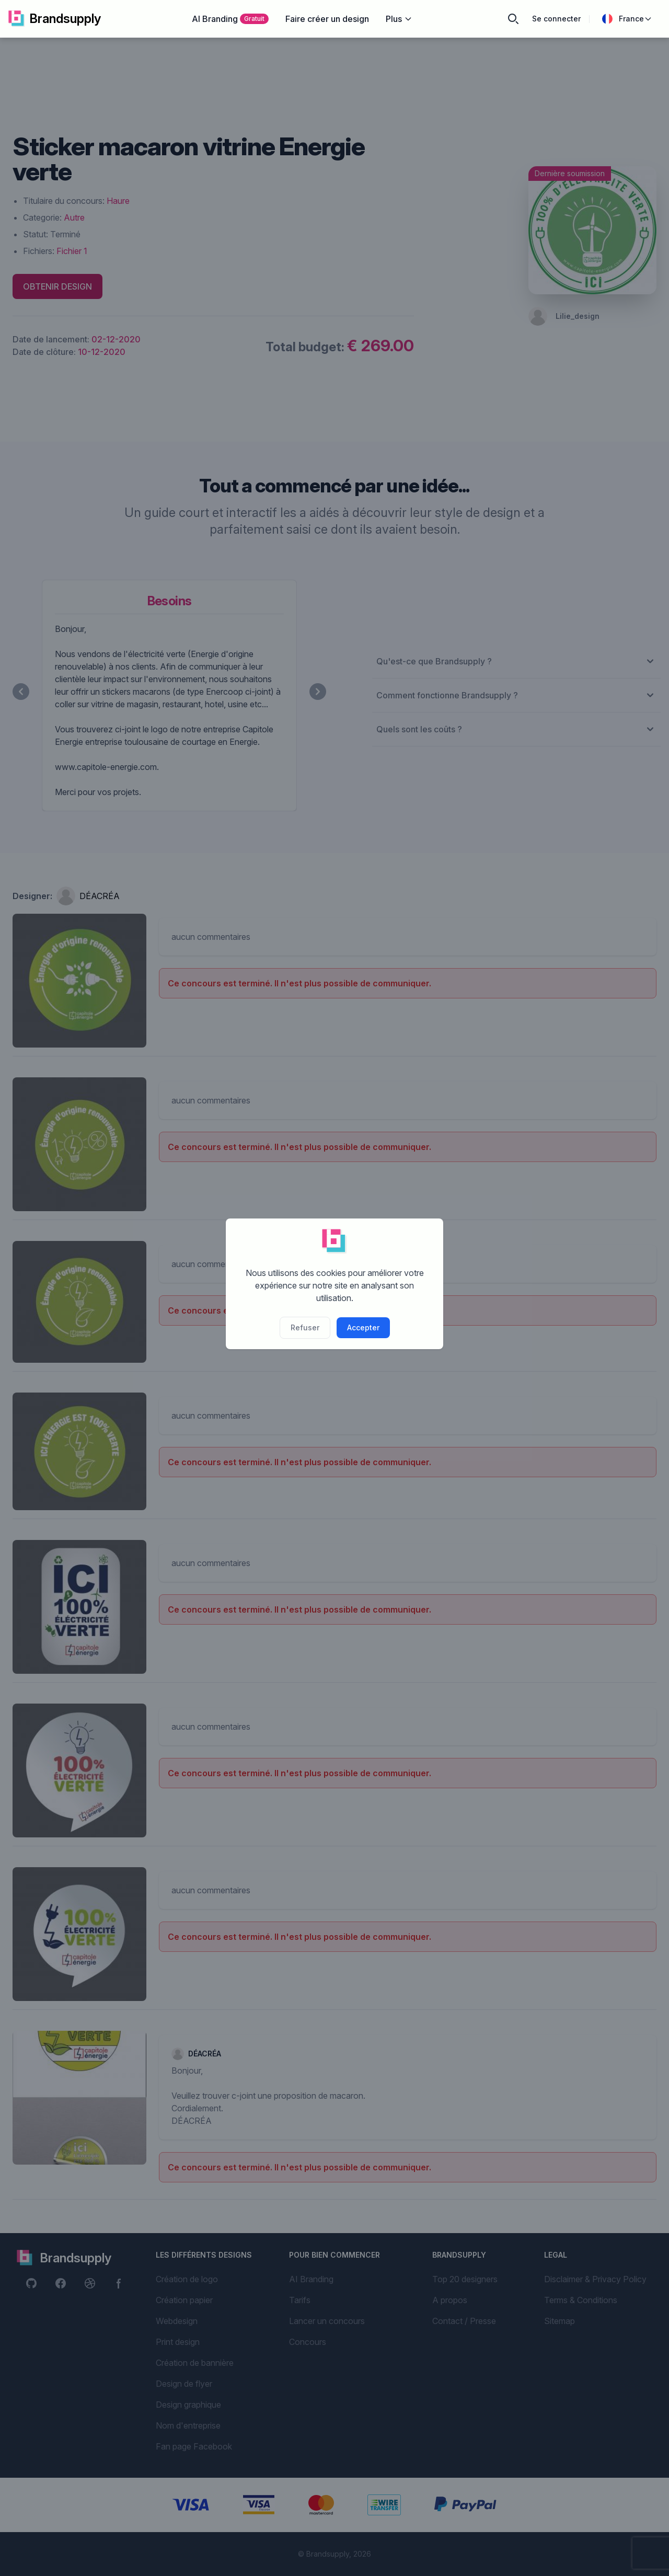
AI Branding (230, 19)
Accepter (363, 1327)
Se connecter (556, 18)
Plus (399, 19)
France (627, 19)
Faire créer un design (327, 19)
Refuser (305, 1327)
